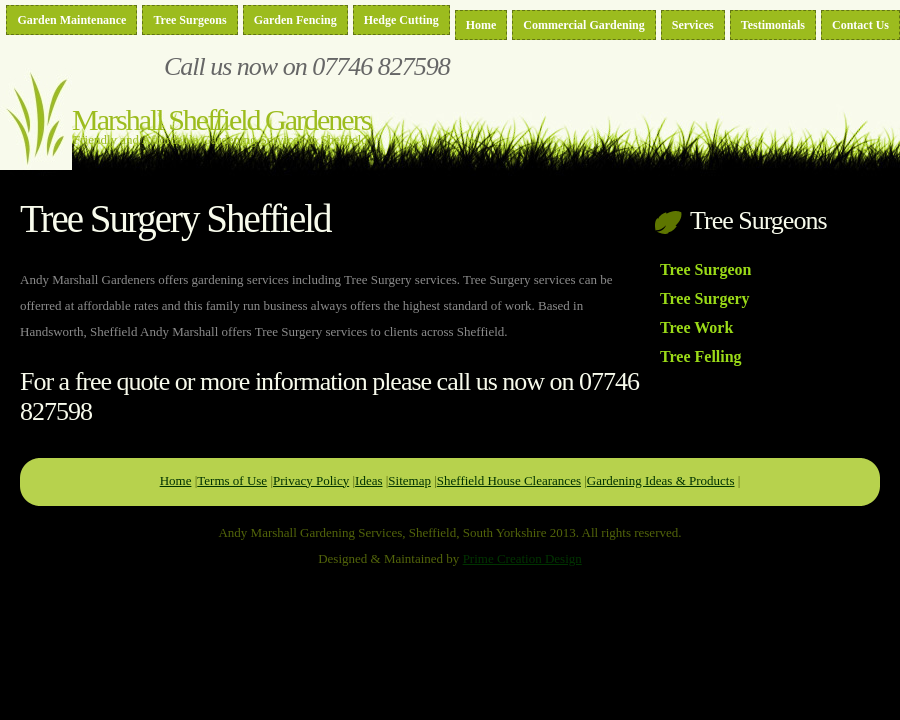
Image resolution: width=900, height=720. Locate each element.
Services (693, 25)
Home (481, 25)
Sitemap (409, 480)
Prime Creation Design (522, 558)
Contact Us (860, 25)
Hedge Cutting (401, 20)
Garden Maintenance (71, 20)
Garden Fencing (295, 20)
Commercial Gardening (583, 25)
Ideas (368, 480)
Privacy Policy (311, 480)
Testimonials (773, 25)
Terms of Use (232, 480)
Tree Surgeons (189, 20)
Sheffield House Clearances (509, 480)
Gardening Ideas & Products (661, 480)
